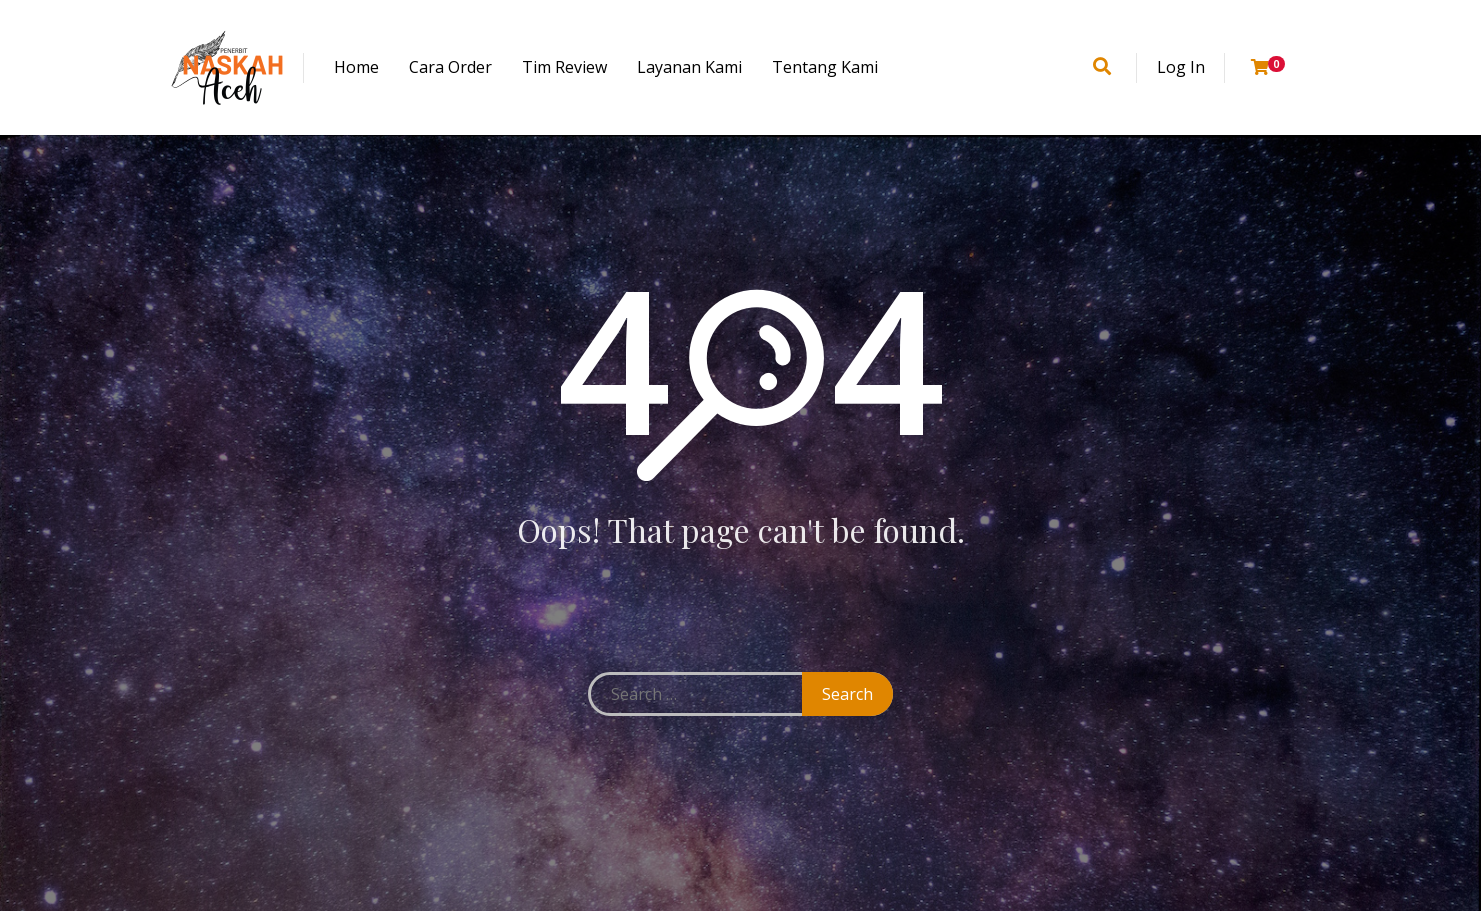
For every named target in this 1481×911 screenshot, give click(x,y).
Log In (1181, 67)
